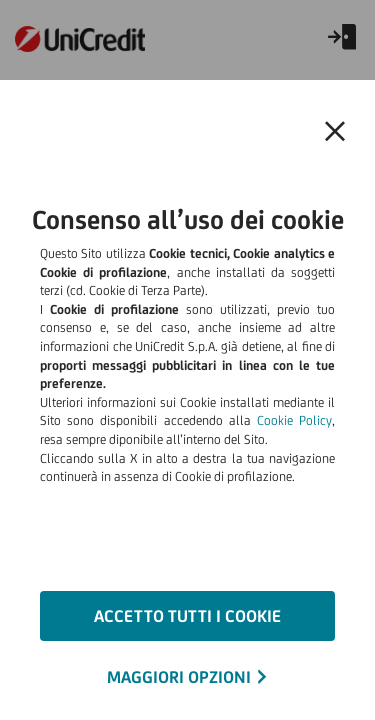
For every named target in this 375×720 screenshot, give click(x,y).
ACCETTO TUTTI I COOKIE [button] (187, 616)
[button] (335, 132)
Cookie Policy (294, 420)
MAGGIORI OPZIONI (179, 677)
